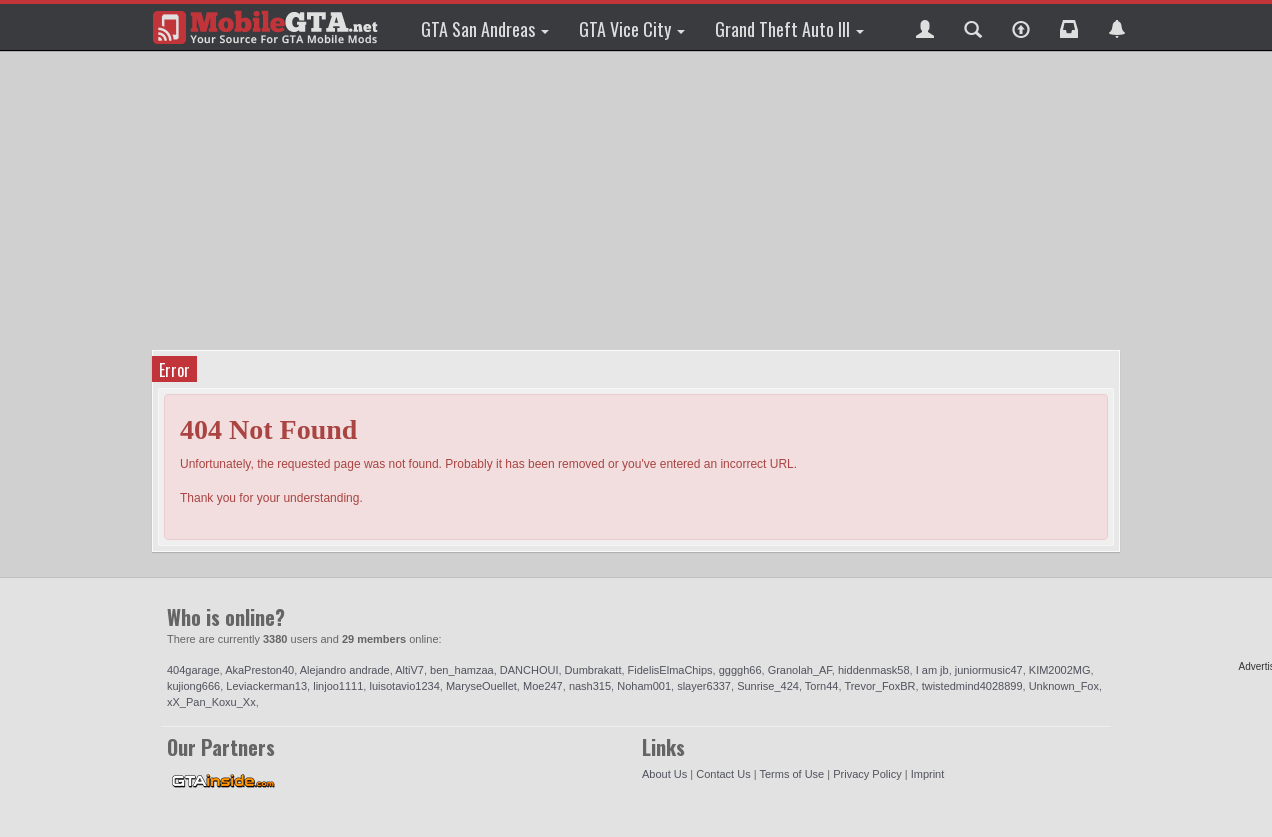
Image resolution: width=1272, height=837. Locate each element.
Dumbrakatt (593, 670)
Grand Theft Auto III (789, 29)
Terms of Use (791, 774)
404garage (193, 670)
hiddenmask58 (874, 670)
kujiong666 (193, 686)
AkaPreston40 (259, 670)
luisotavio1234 (404, 686)
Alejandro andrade (345, 670)
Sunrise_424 (768, 686)
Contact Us (723, 774)
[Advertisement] (638, 200)
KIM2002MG (1060, 670)
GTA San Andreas (485, 29)
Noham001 (644, 686)
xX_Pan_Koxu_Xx (211, 702)
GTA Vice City (632, 29)
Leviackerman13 (266, 686)
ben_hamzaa (462, 670)
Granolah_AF (800, 670)
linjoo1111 (338, 686)
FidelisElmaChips (670, 670)
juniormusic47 (989, 670)
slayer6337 (704, 686)
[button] (925, 27)
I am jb (932, 670)
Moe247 (543, 686)
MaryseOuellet (481, 686)
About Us (664, 774)
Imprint (928, 774)
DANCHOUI (529, 670)
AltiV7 (409, 670)
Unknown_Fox (1064, 686)
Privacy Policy (867, 774)
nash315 (590, 686)
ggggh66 (740, 670)
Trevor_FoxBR (879, 686)
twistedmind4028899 (972, 686)
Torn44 (822, 686)
